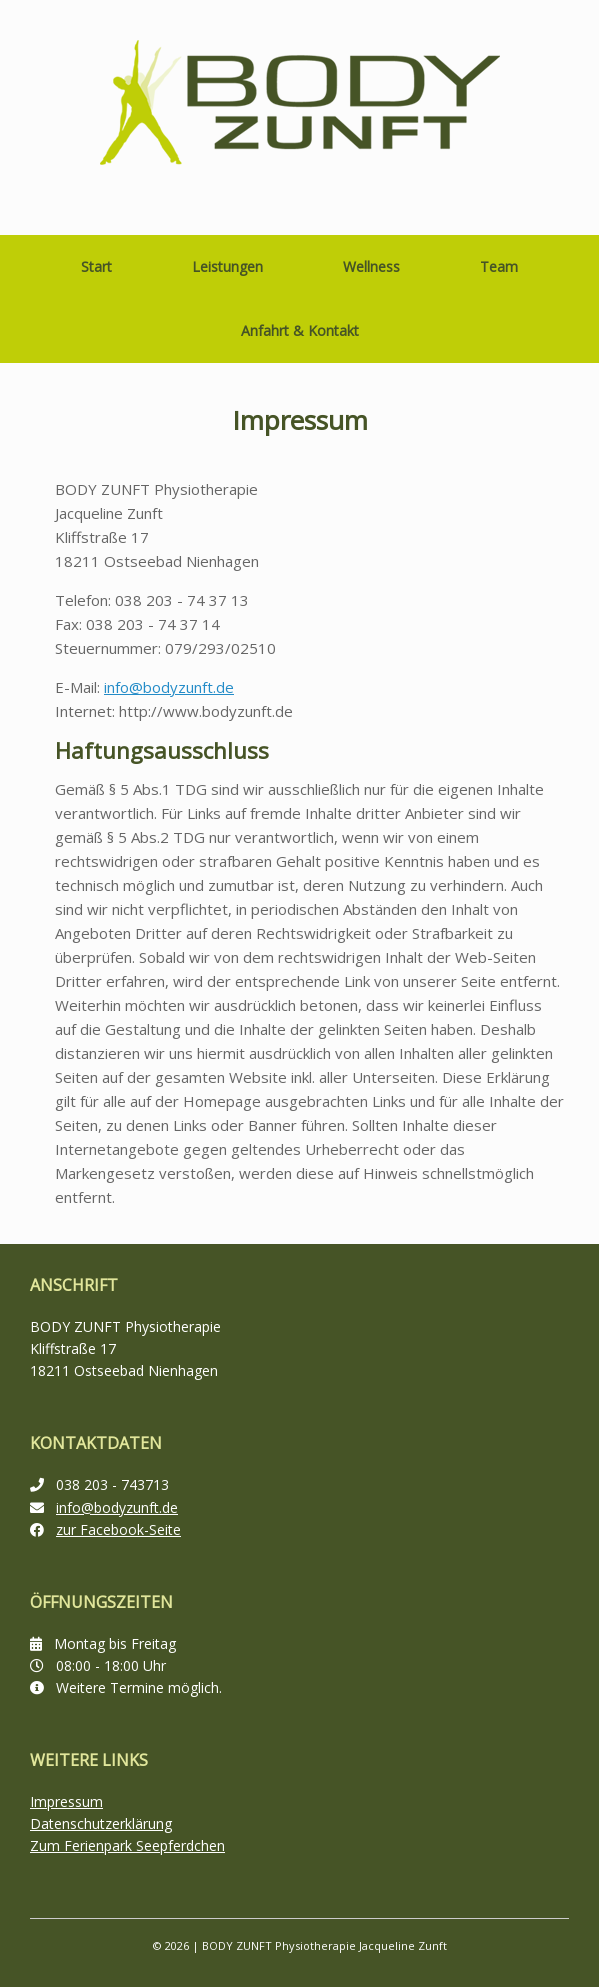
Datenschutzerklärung (101, 1823)
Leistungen (227, 266)
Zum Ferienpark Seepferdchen (127, 1845)
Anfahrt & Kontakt (300, 330)
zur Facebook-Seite (118, 1529)
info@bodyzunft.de (169, 687)
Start (96, 266)
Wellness (371, 266)
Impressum (66, 1801)
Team (499, 266)
